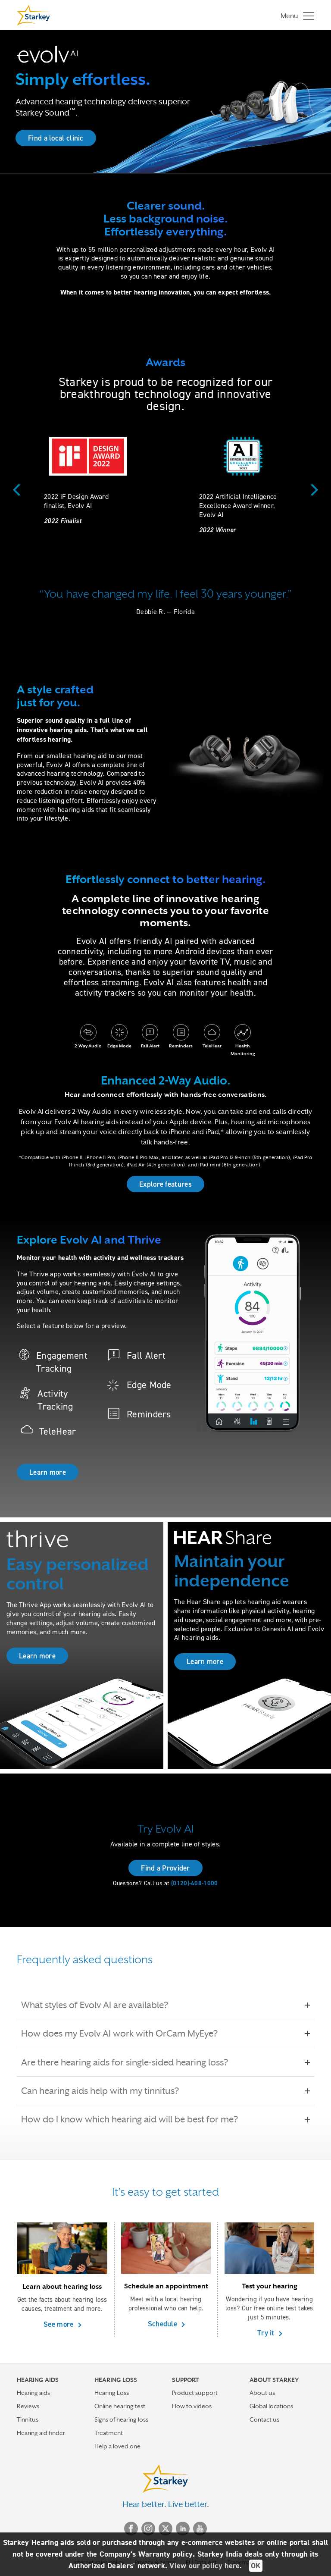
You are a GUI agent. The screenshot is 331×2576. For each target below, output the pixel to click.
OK (256, 2565)
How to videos (192, 2406)
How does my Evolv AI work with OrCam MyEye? (125, 2033)
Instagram (148, 2528)
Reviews (28, 2406)
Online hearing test (119, 2406)
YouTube (200, 2528)
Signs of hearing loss (121, 2419)
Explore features (165, 1184)
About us (262, 2392)
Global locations (271, 2406)
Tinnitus (27, 2419)
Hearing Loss (111, 2392)
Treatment (108, 2432)
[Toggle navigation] (295, 15)
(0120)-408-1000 (194, 1883)
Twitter (165, 2528)
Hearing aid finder (41, 2432)
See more (59, 2324)
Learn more (47, 1472)
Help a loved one (117, 2446)
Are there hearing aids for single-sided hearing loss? (130, 2062)
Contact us (264, 2419)
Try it (266, 2333)
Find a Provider (165, 1868)
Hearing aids (33, 2392)
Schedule (163, 2323)
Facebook (131, 2528)
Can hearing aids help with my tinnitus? (106, 2091)
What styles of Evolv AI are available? (100, 2005)
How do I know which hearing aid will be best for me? (135, 2119)
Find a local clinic (56, 138)
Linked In (183, 2528)
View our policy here (204, 2565)
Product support (195, 2392)
